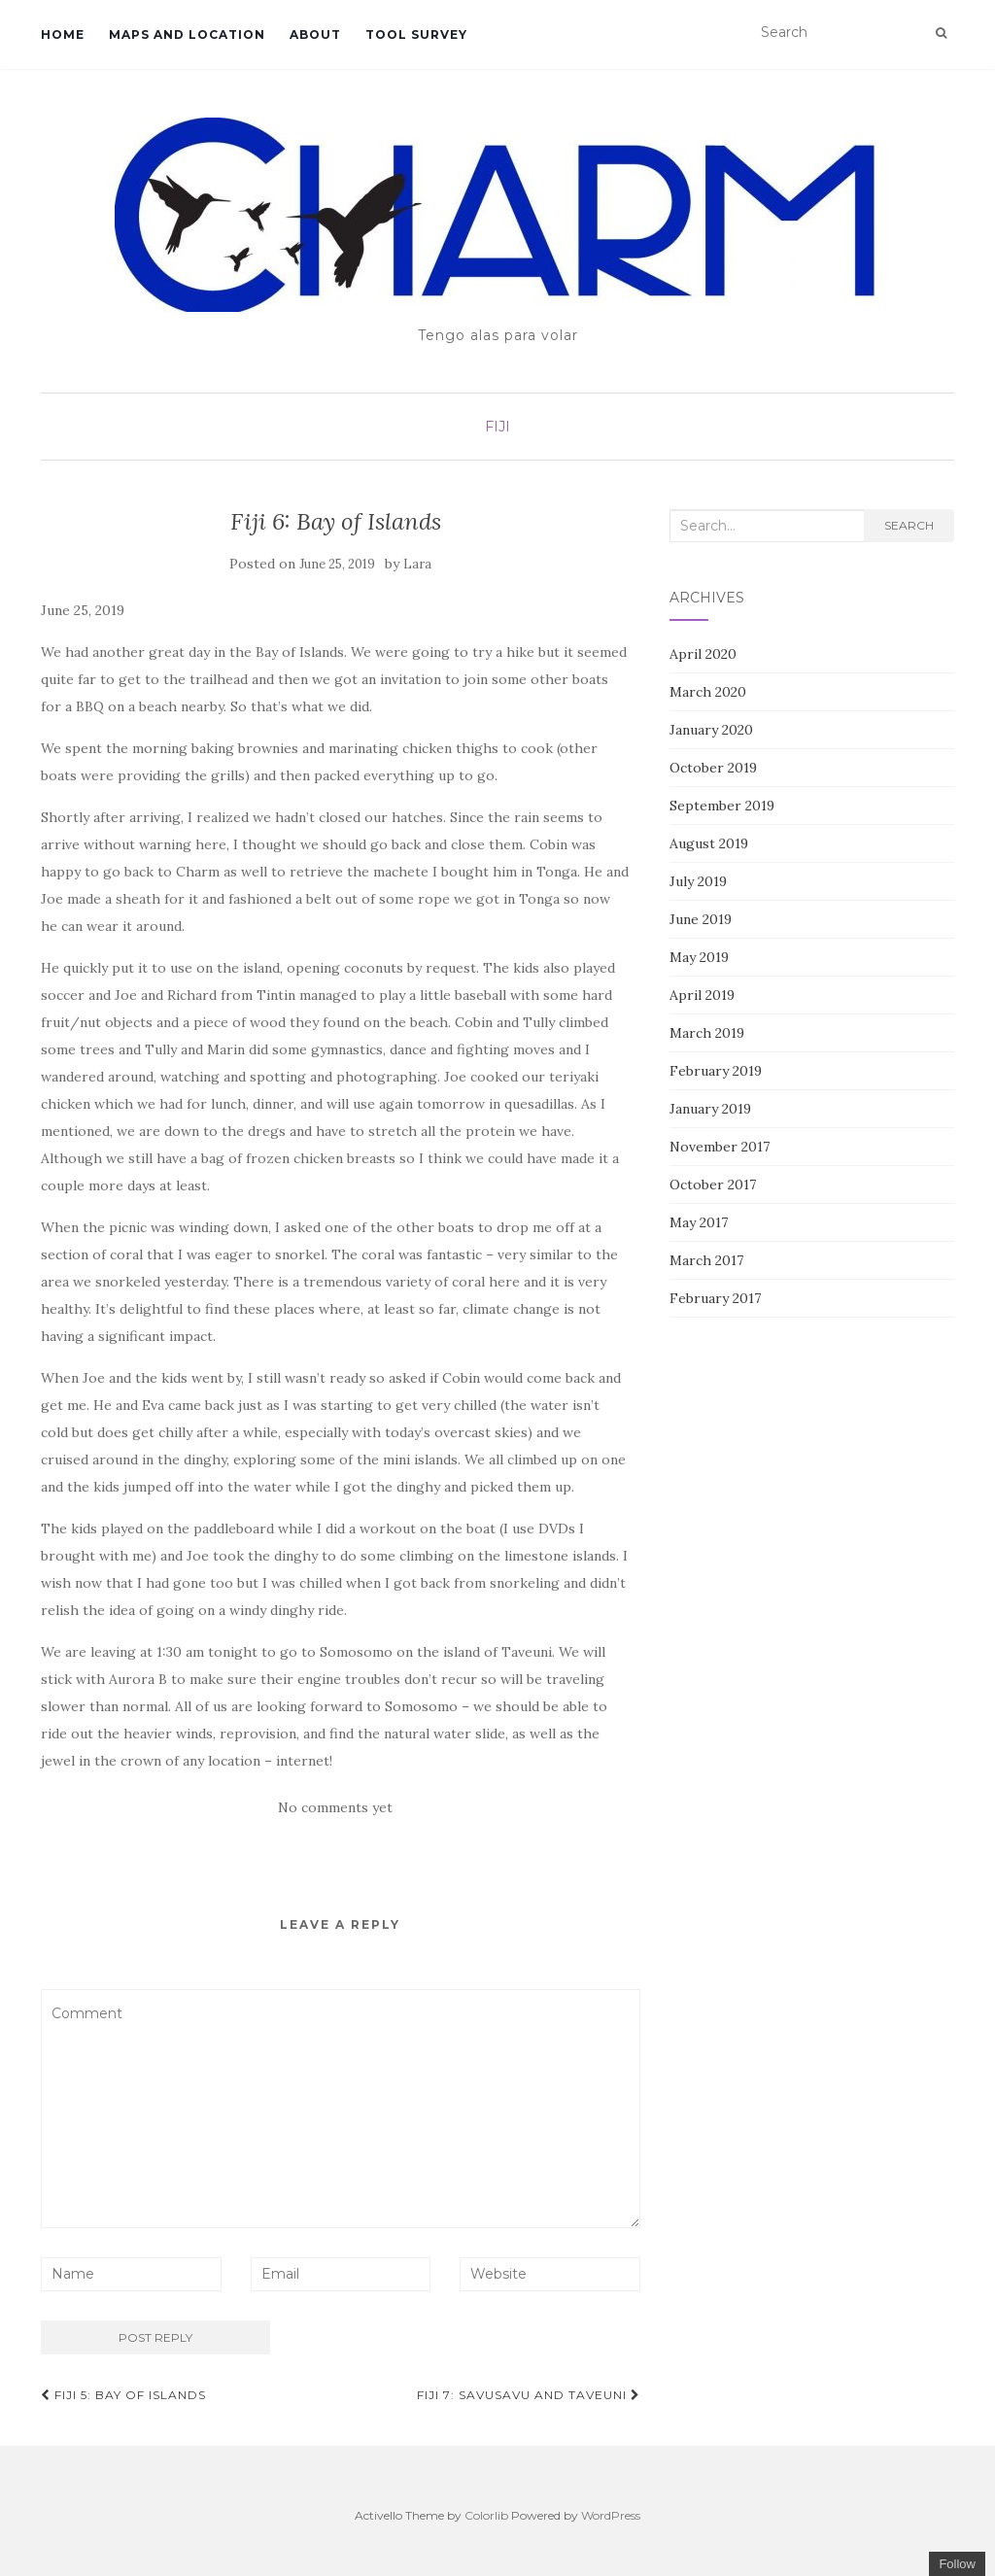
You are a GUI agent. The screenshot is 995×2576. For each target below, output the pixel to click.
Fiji (497, 426)
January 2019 (710, 1108)
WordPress (610, 2515)
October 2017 (712, 1184)
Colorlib (486, 2515)
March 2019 (706, 1033)
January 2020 (711, 729)
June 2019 (700, 919)
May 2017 (698, 1222)
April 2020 (703, 654)
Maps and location (187, 34)
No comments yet (335, 1807)
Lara (417, 564)
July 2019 (698, 881)
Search (909, 525)
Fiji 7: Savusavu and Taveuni (528, 2394)
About (315, 34)
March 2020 (707, 692)
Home (63, 34)
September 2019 (721, 805)
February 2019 (715, 1071)
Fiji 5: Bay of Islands (123, 2394)
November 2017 (719, 1146)
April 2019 (702, 995)
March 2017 (706, 1260)
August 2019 (708, 843)
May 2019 (699, 957)
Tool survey (416, 34)
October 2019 (713, 767)
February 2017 (715, 1298)
